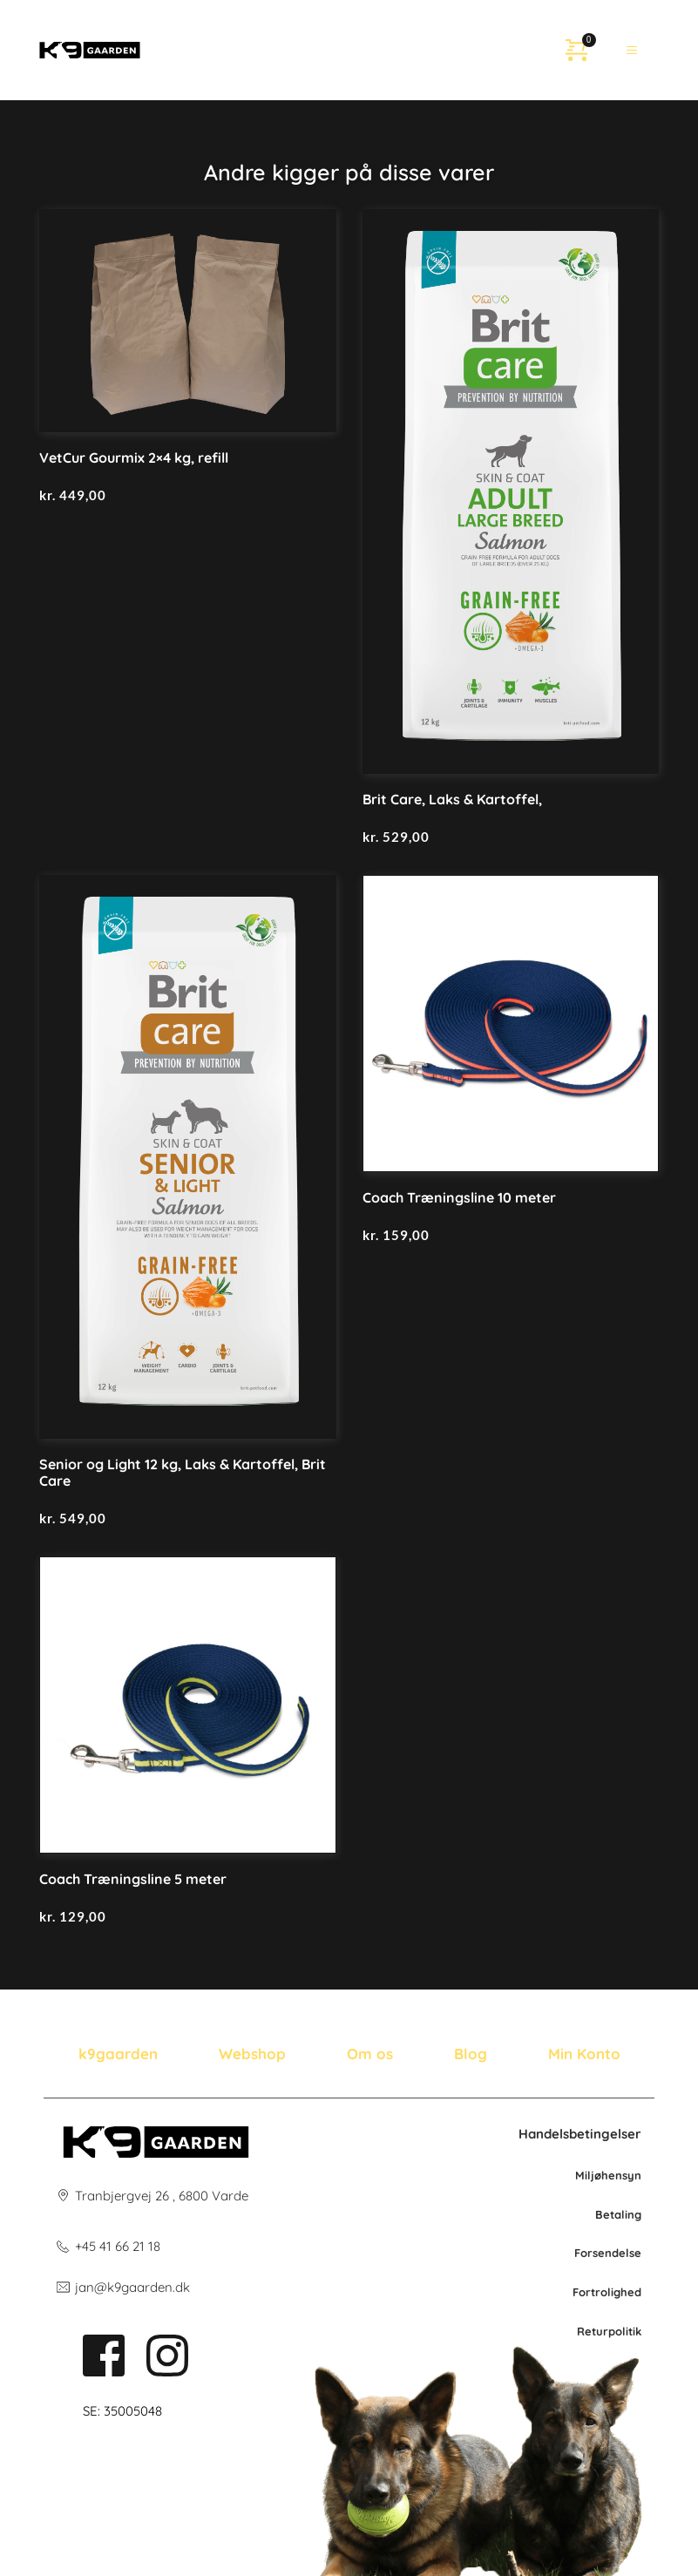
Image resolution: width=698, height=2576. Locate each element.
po (615, 2331)
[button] (633, 50)
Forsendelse (607, 2253)
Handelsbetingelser (579, 2133)
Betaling (618, 2214)
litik (631, 2331)
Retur (592, 2331)
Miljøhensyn (608, 2175)
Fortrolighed (607, 2292)
